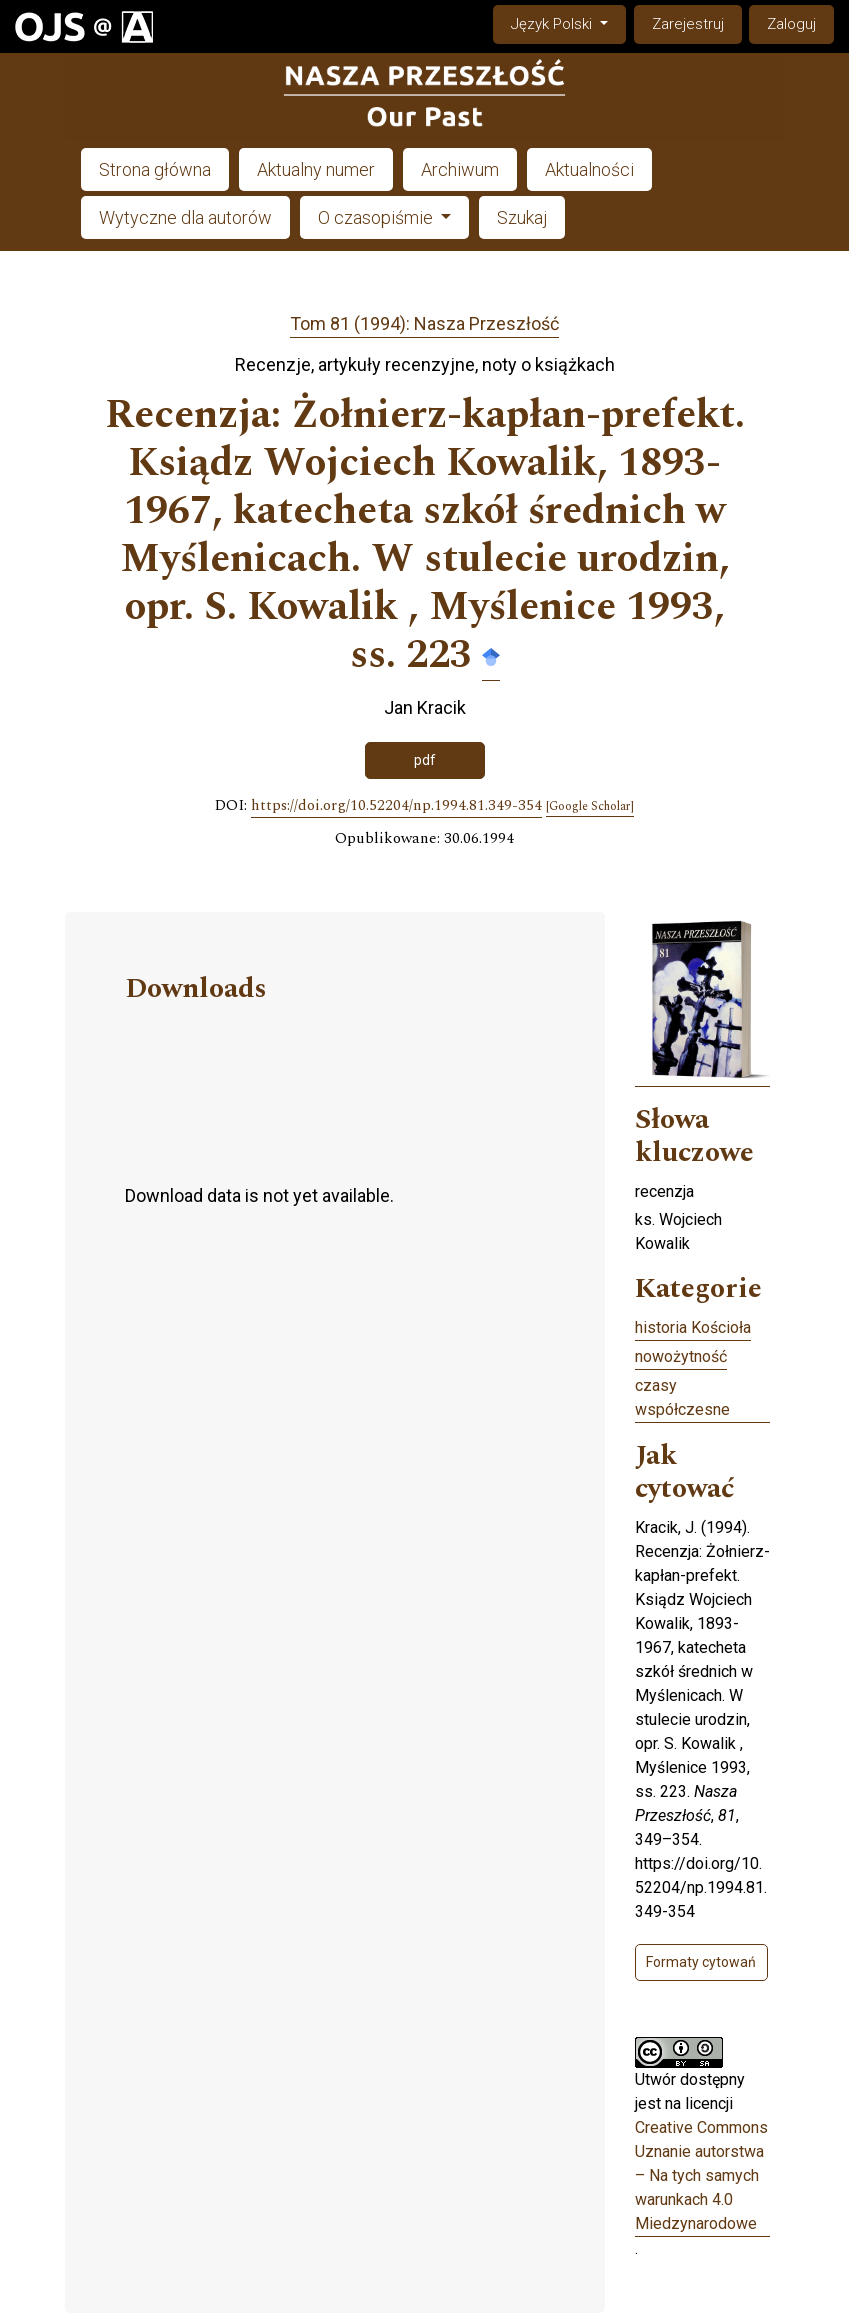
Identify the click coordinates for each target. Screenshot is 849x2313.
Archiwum (460, 169)
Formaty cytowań (701, 1962)
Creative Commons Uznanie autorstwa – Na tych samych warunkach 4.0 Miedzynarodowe (701, 2175)
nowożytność (681, 1356)
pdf (425, 760)
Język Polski (568, 22)
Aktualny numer (316, 169)
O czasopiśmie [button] (377, 217)
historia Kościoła (693, 1327)
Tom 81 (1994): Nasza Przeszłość (424, 323)
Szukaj (522, 217)
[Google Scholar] (590, 807)
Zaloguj (791, 24)
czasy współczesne (682, 1397)
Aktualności (589, 169)
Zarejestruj (688, 24)
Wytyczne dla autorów (185, 217)
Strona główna (155, 169)
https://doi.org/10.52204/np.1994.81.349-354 (396, 806)
